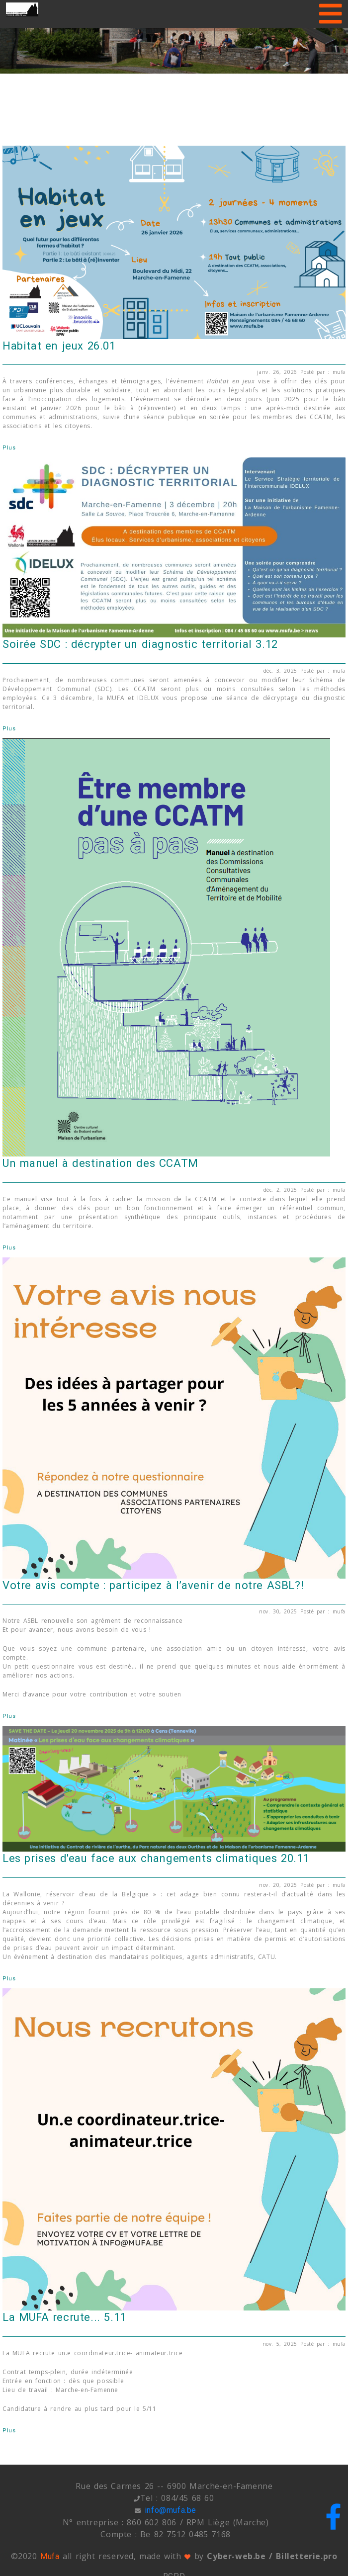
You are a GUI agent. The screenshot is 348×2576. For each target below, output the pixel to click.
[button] (26, 37)
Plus (8, 447)
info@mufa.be (170, 2510)
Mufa (49, 2556)
